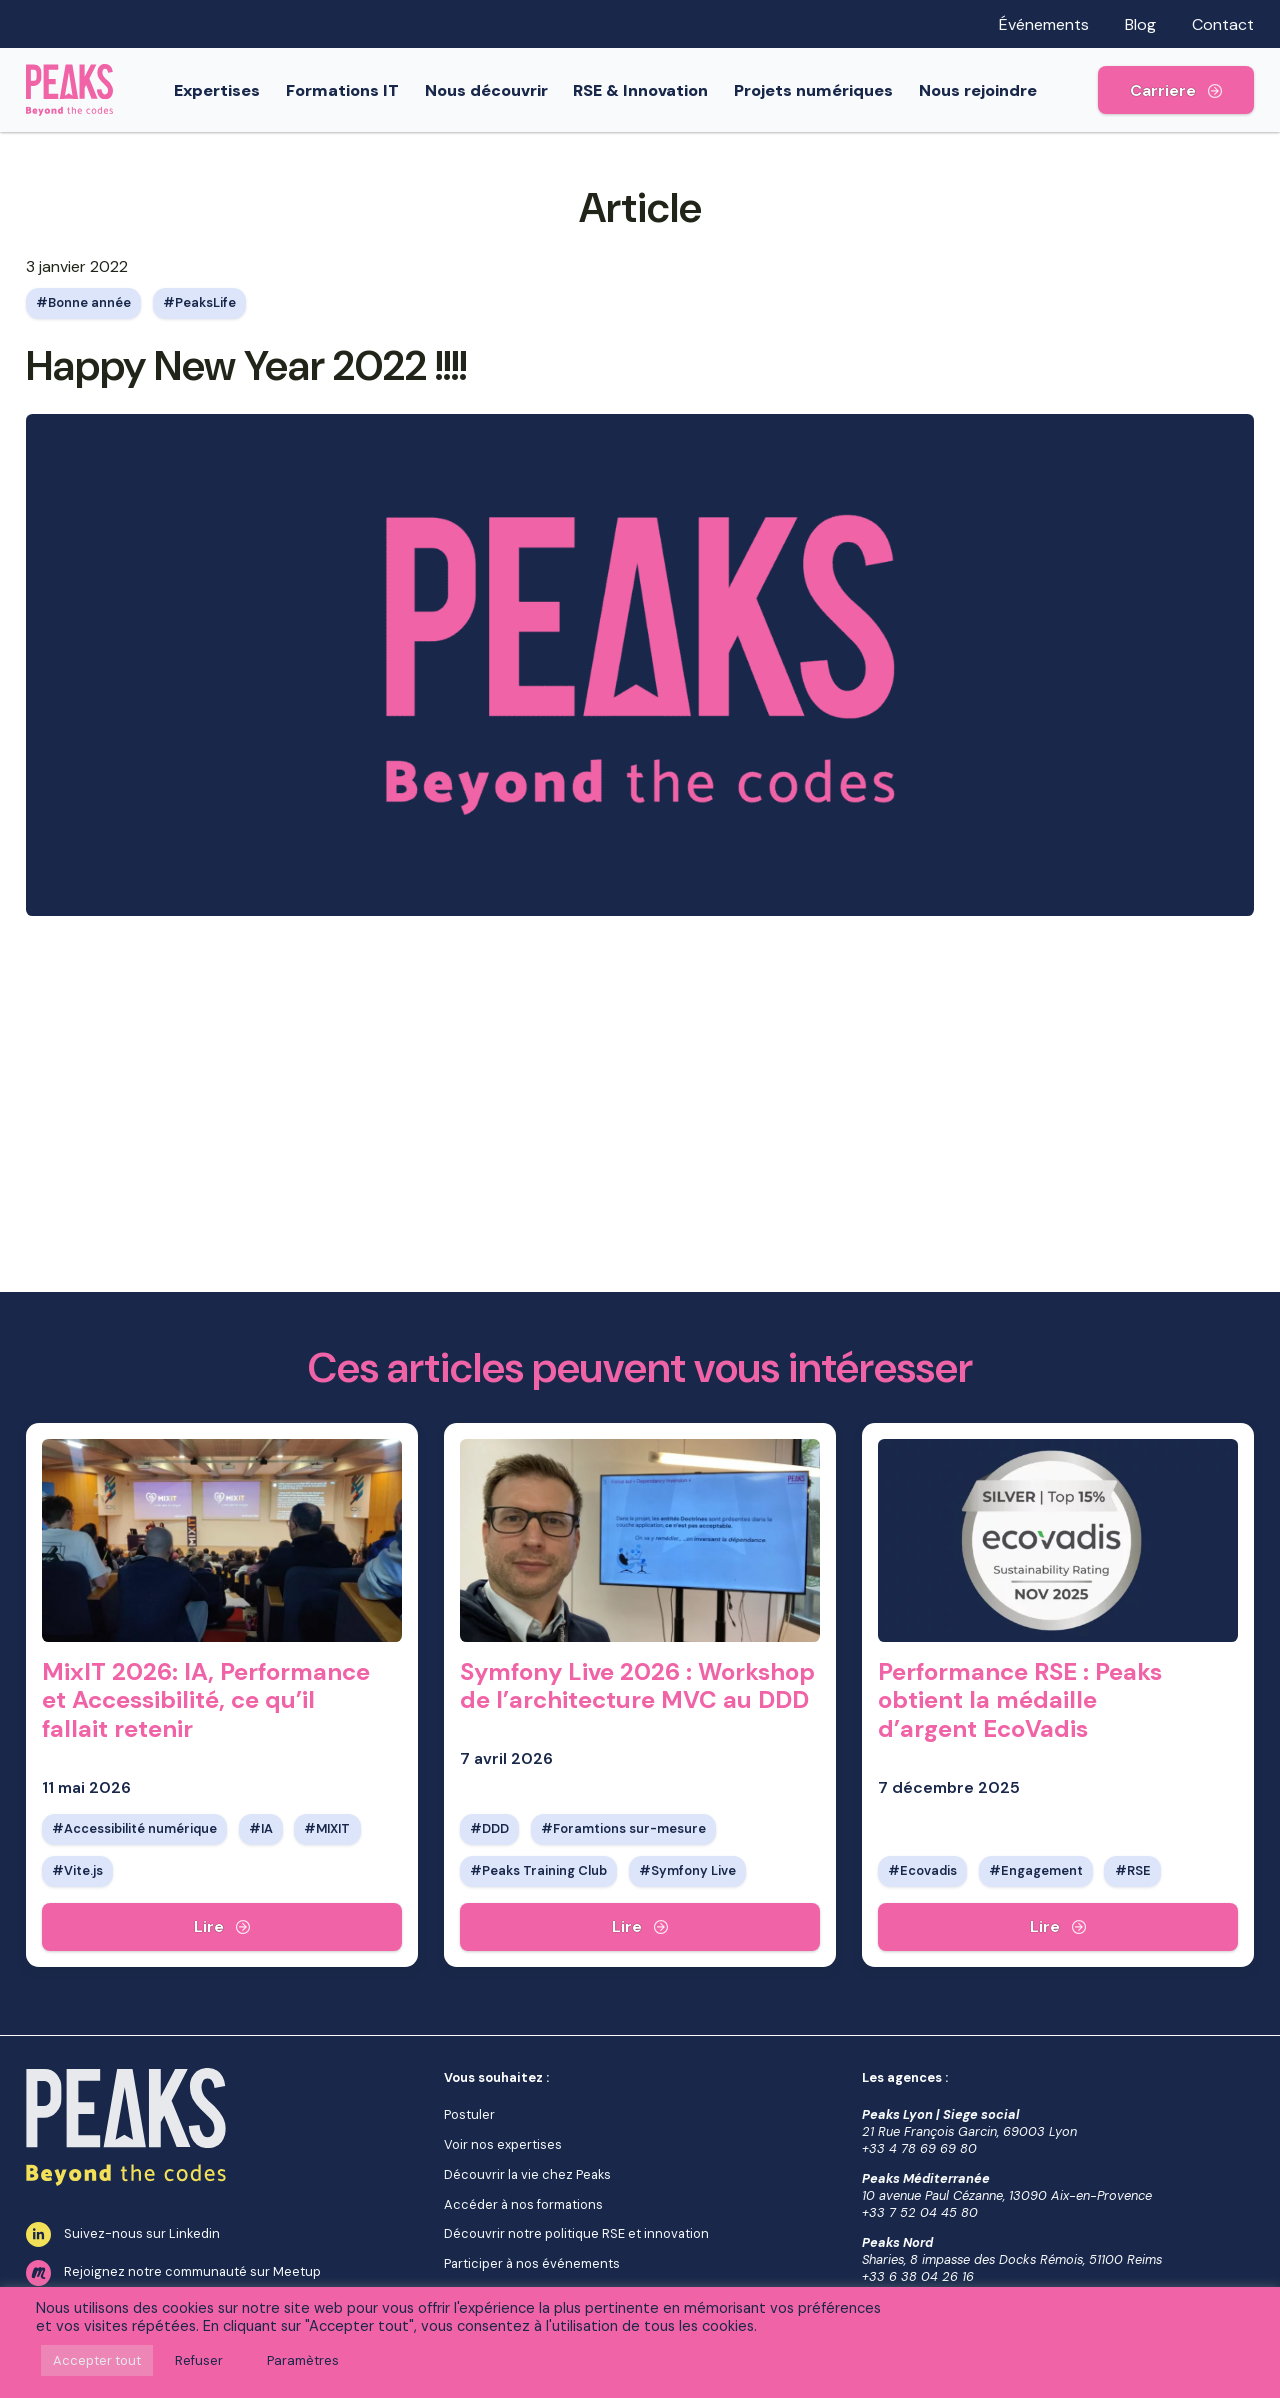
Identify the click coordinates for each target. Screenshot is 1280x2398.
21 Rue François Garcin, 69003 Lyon (969, 2131)
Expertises (233, 90)
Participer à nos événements (532, 2263)
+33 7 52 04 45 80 (920, 2212)
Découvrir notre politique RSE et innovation (576, 2233)
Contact (1223, 24)
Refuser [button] (199, 2360)
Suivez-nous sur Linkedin (123, 2235)
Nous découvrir (502, 90)
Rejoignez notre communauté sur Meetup (173, 2273)
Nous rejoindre (994, 90)
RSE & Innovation (656, 90)
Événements (1044, 24)
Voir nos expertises (503, 2144)
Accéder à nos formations (523, 2204)
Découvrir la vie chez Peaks (527, 2174)
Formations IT (358, 90)
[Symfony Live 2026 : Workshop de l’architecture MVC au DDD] (640, 1927)
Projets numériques (829, 90)
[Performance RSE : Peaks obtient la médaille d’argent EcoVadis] (1058, 1927)
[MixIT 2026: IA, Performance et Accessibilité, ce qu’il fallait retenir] (222, 1927)
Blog (1140, 24)
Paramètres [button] (303, 2360)
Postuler (469, 2114)
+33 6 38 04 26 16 (918, 2276)
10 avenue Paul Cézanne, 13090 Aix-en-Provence (1007, 2195)
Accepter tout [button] (97, 2360)
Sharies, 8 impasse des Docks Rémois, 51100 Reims (1012, 2259)
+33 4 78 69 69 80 (919, 2148)
